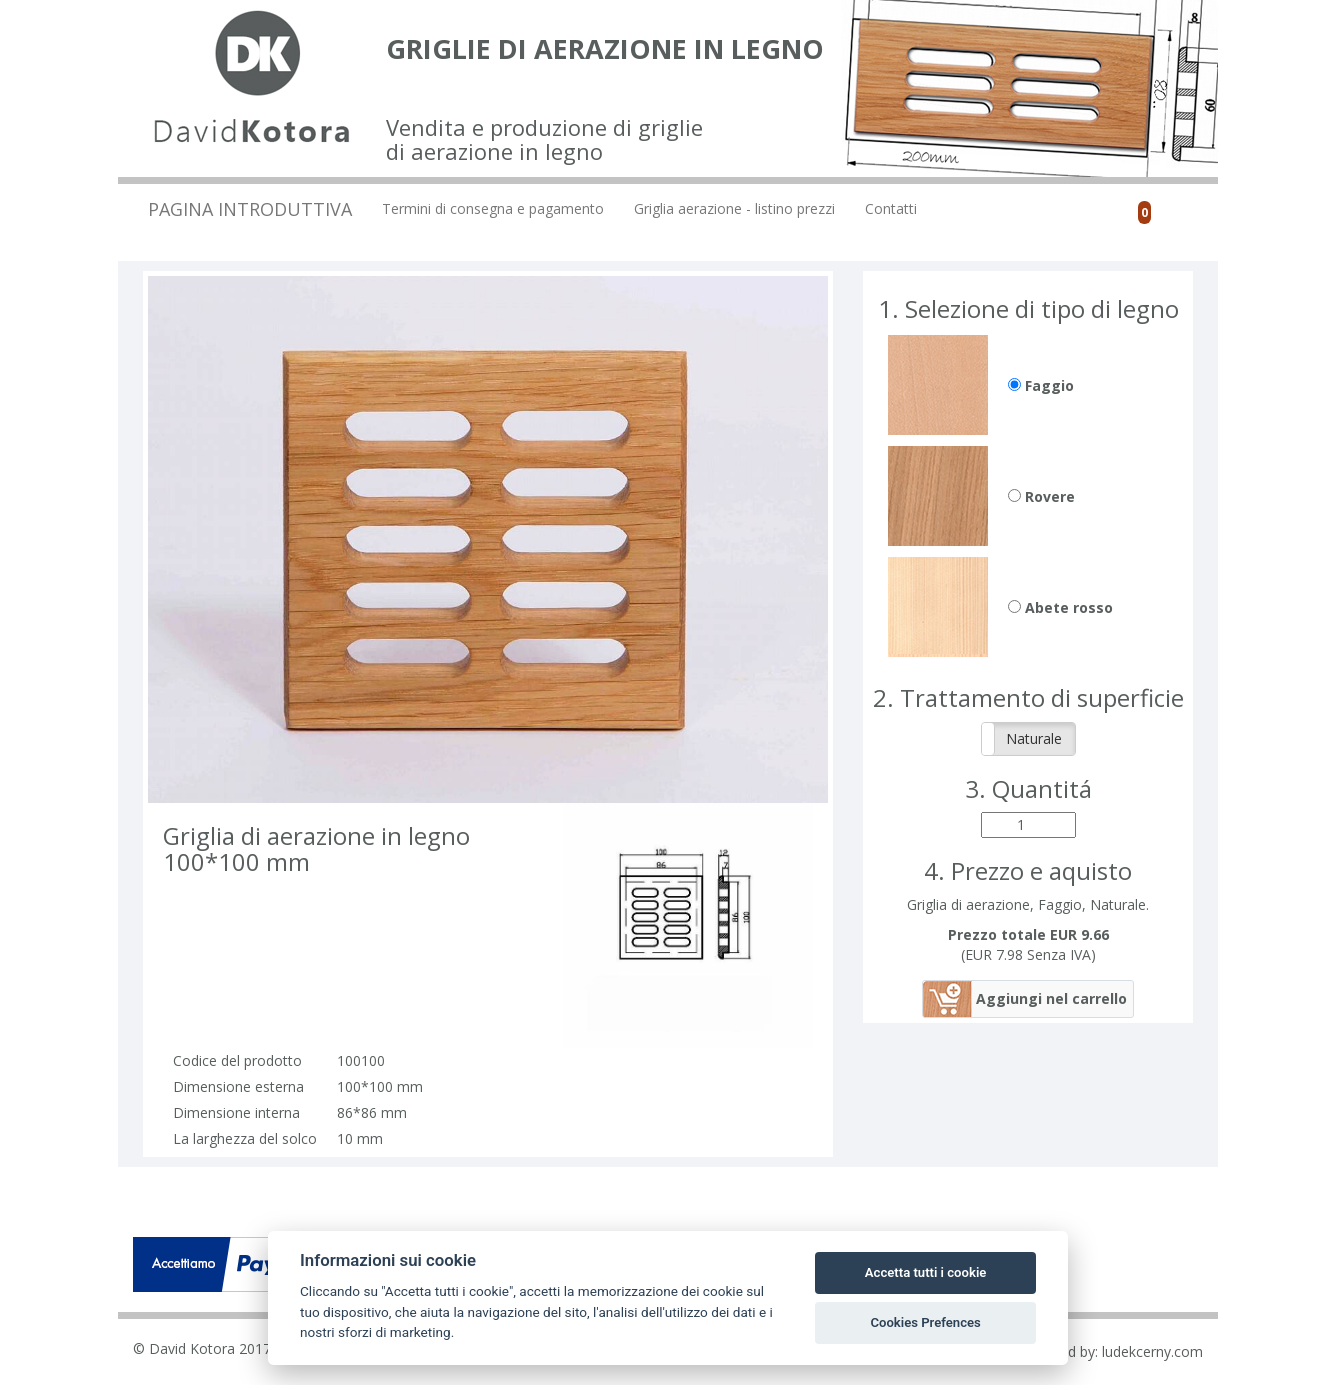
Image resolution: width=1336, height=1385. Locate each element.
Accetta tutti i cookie (926, 1272)
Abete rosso (1060, 607)
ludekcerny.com (1152, 1351)
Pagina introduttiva (250, 209)
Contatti (891, 208)
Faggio (1041, 385)
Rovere (1041, 496)
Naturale (1034, 738)
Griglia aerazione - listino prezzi (734, 208)
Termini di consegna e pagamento (493, 208)
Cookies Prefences (925, 1322)
